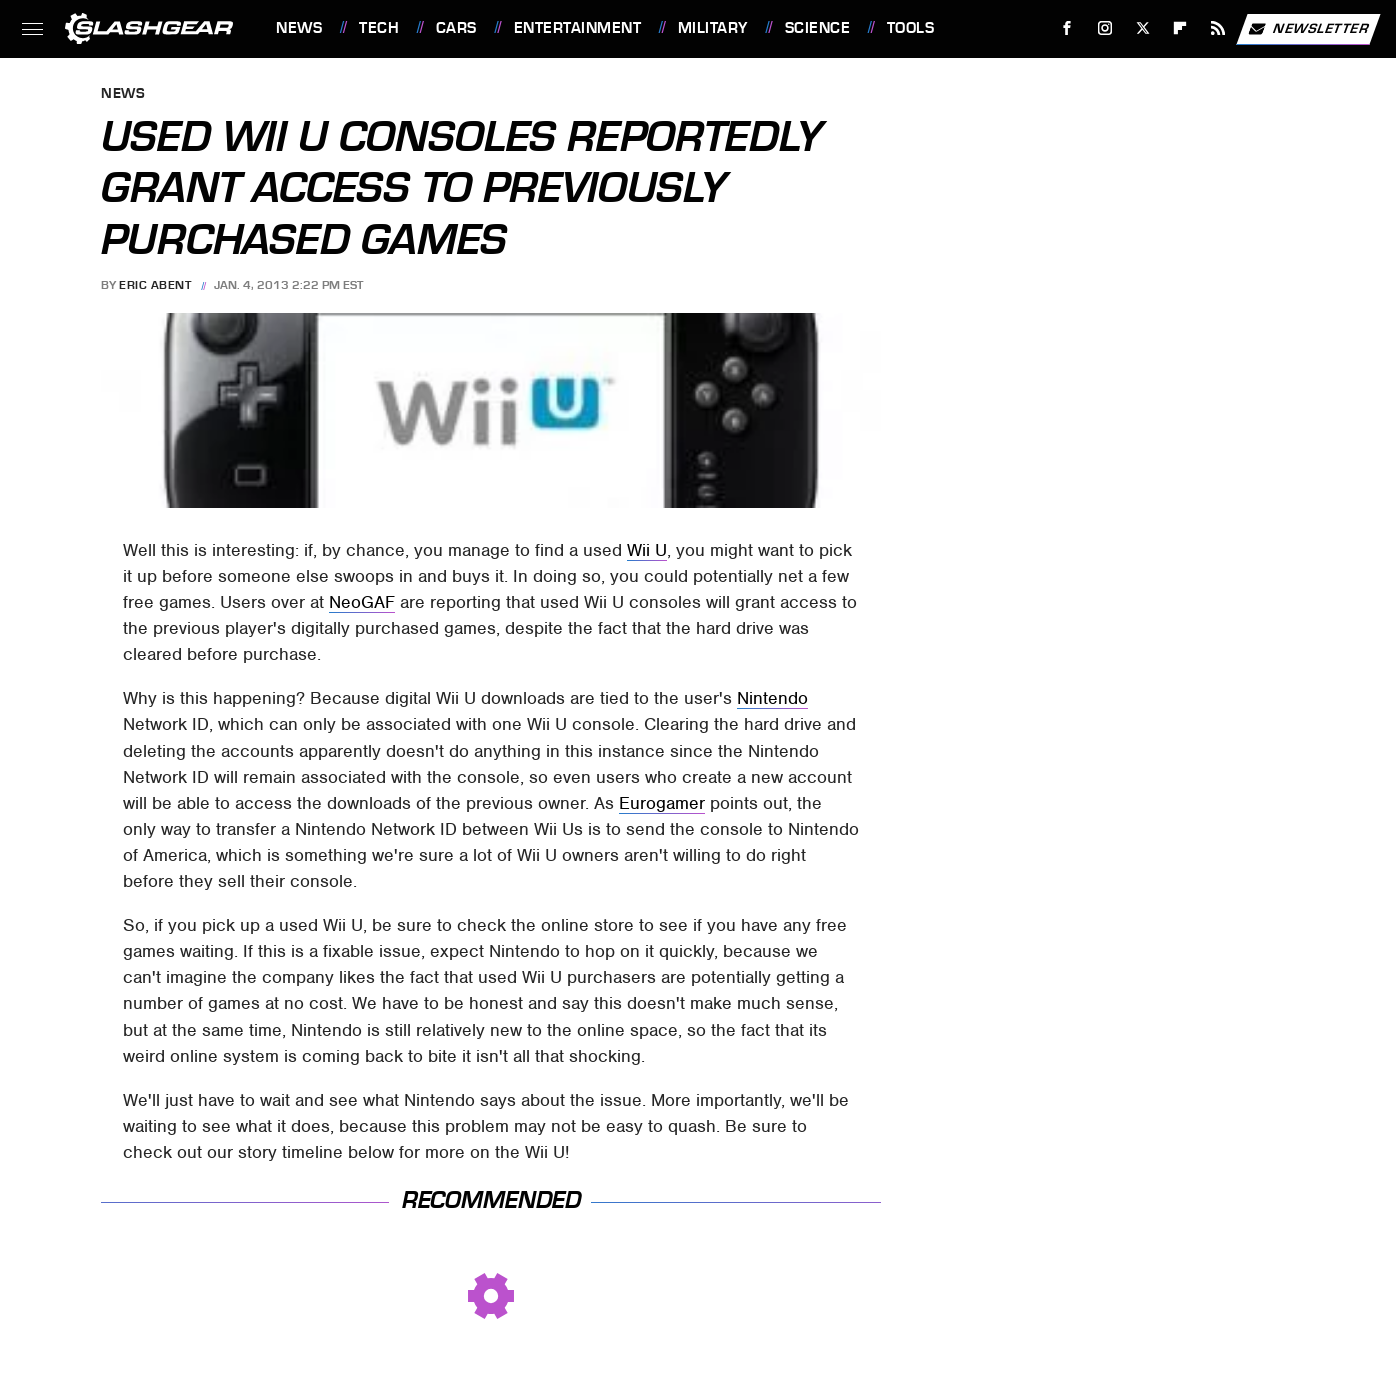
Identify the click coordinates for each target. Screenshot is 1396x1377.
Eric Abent (155, 285)
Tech (379, 28)
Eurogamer (662, 803)
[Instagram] (1105, 28)
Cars (456, 28)
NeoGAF (362, 602)
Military (713, 28)
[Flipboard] (1180, 28)
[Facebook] (1067, 28)
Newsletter (1308, 29)
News (299, 28)
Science (818, 28)
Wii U (647, 550)
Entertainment (578, 28)
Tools (911, 28)
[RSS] (1218, 28)
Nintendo (772, 698)
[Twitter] (1142, 28)
